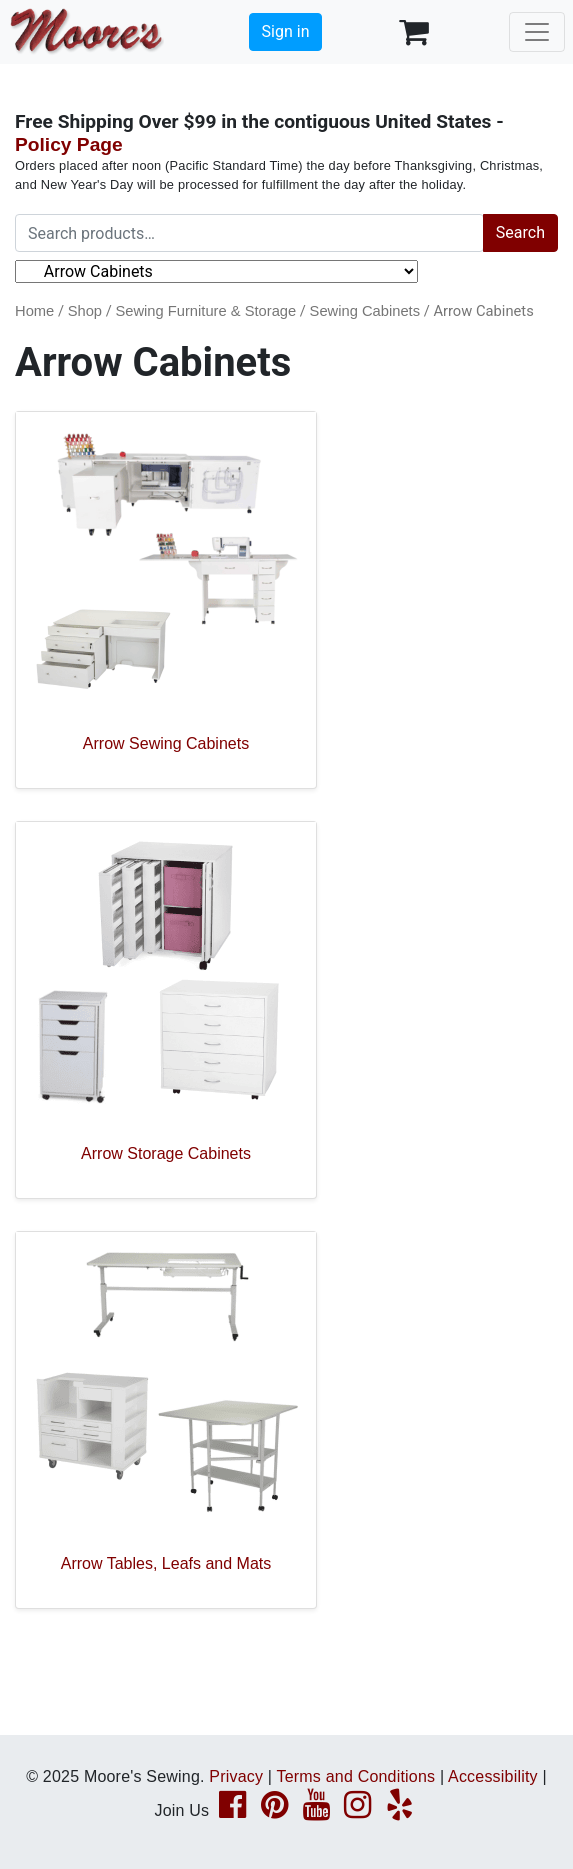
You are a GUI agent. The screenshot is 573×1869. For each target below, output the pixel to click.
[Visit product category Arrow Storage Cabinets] (166, 1010)
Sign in (286, 31)
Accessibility (493, 1776)
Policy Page (69, 144)
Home (34, 311)
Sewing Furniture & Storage (205, 311)
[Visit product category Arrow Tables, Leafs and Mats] (166, 1420)
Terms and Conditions (356, 1776)
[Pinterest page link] (274, 1810)
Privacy (236, 1776)
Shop (85, 311)
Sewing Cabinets (365, 311)
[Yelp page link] (399, 1810)
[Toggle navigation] (537, 32)
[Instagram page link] (357, 1810)
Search (520, 232)
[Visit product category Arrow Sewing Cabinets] (166, 600)
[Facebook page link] (232, 1810)
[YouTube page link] (316, 1810)
